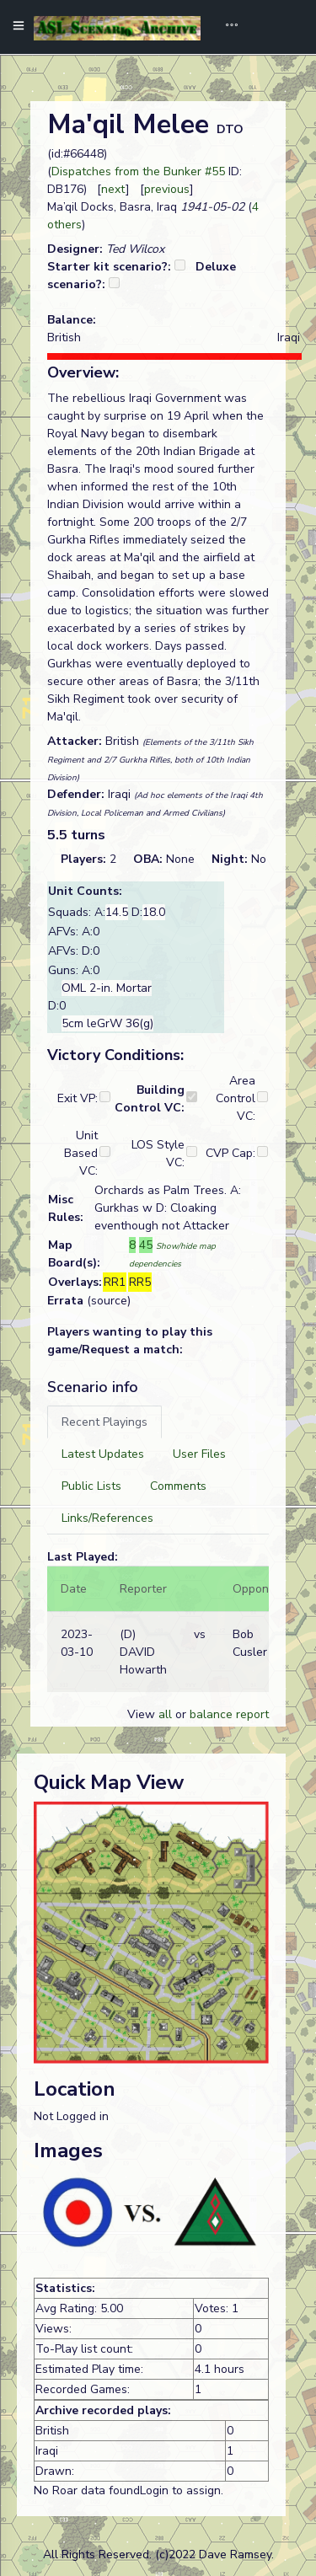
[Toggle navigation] (225, 27)
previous (167, 189)
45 (146, 1245)
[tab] (104, 1422)
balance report (229, 1714)
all (165, 1714)
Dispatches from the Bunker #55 (138, 171)
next (113, 189)
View (142, 1714)
